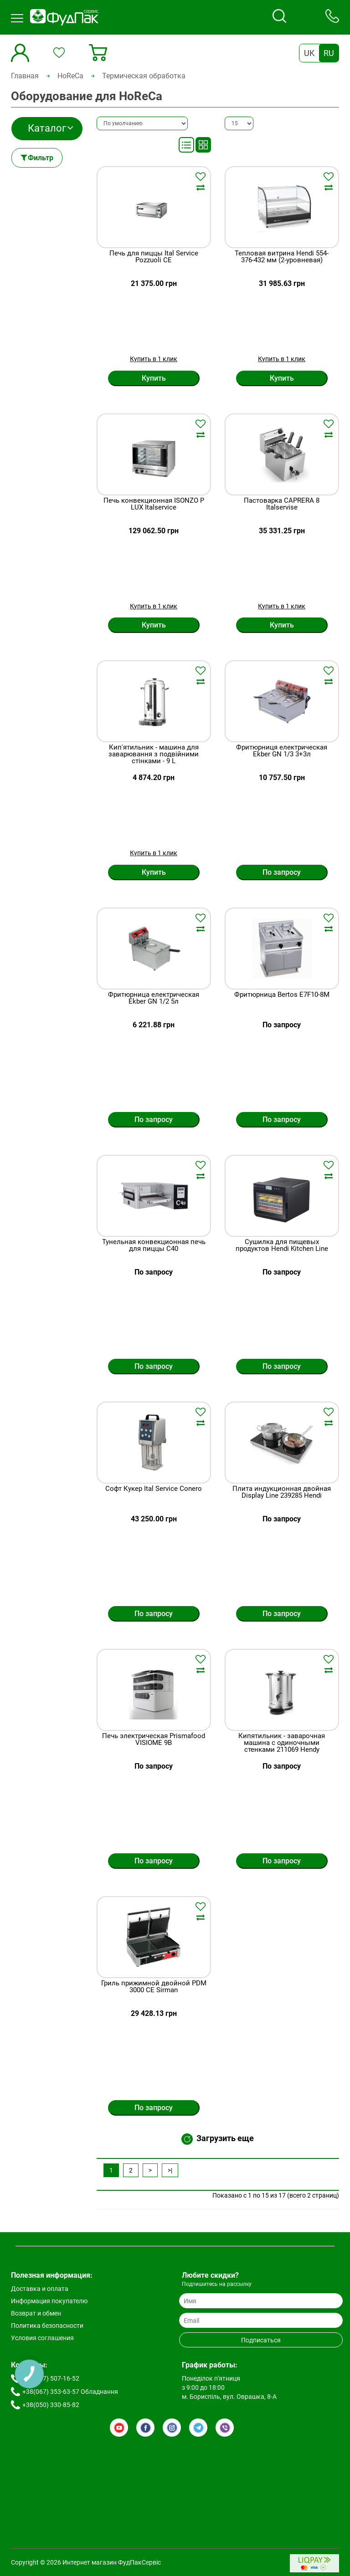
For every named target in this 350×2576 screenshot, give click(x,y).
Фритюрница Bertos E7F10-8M (281, 995)
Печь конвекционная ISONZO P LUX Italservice (153, 504)
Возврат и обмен (36, 2313)
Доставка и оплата (39, 2288)
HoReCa (70, 75)
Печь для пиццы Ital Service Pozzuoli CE (153, 257)
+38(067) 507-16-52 (50, 2378)
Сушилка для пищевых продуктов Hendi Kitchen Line (282, 1246)
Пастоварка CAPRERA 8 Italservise (281, 504)
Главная (25, 75)
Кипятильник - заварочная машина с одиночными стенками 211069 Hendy (281, 1743)
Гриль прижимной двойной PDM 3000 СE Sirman (153, 1987)
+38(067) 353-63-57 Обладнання (70, 2391)
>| (170, 2170)
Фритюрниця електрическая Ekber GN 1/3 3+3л (281, 751)
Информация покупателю (49, 2301)
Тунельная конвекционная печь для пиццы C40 (154, 1246)
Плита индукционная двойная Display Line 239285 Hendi (281, 1492)
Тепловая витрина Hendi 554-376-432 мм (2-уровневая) (282, 257)
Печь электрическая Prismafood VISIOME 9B (153, 1740)
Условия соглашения (42, 2337)
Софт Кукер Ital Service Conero (153, 1489)
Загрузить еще (217, 2139)
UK (309, 53)
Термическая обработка (143, 75)
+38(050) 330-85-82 (50, 2404)
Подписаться (261, 2340)
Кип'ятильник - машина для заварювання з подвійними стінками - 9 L (153, 754)
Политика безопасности (47, 2325)
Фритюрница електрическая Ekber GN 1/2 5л (153, 998)
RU (329, 53)
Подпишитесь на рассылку (217, 2284)
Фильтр (40, 157)
